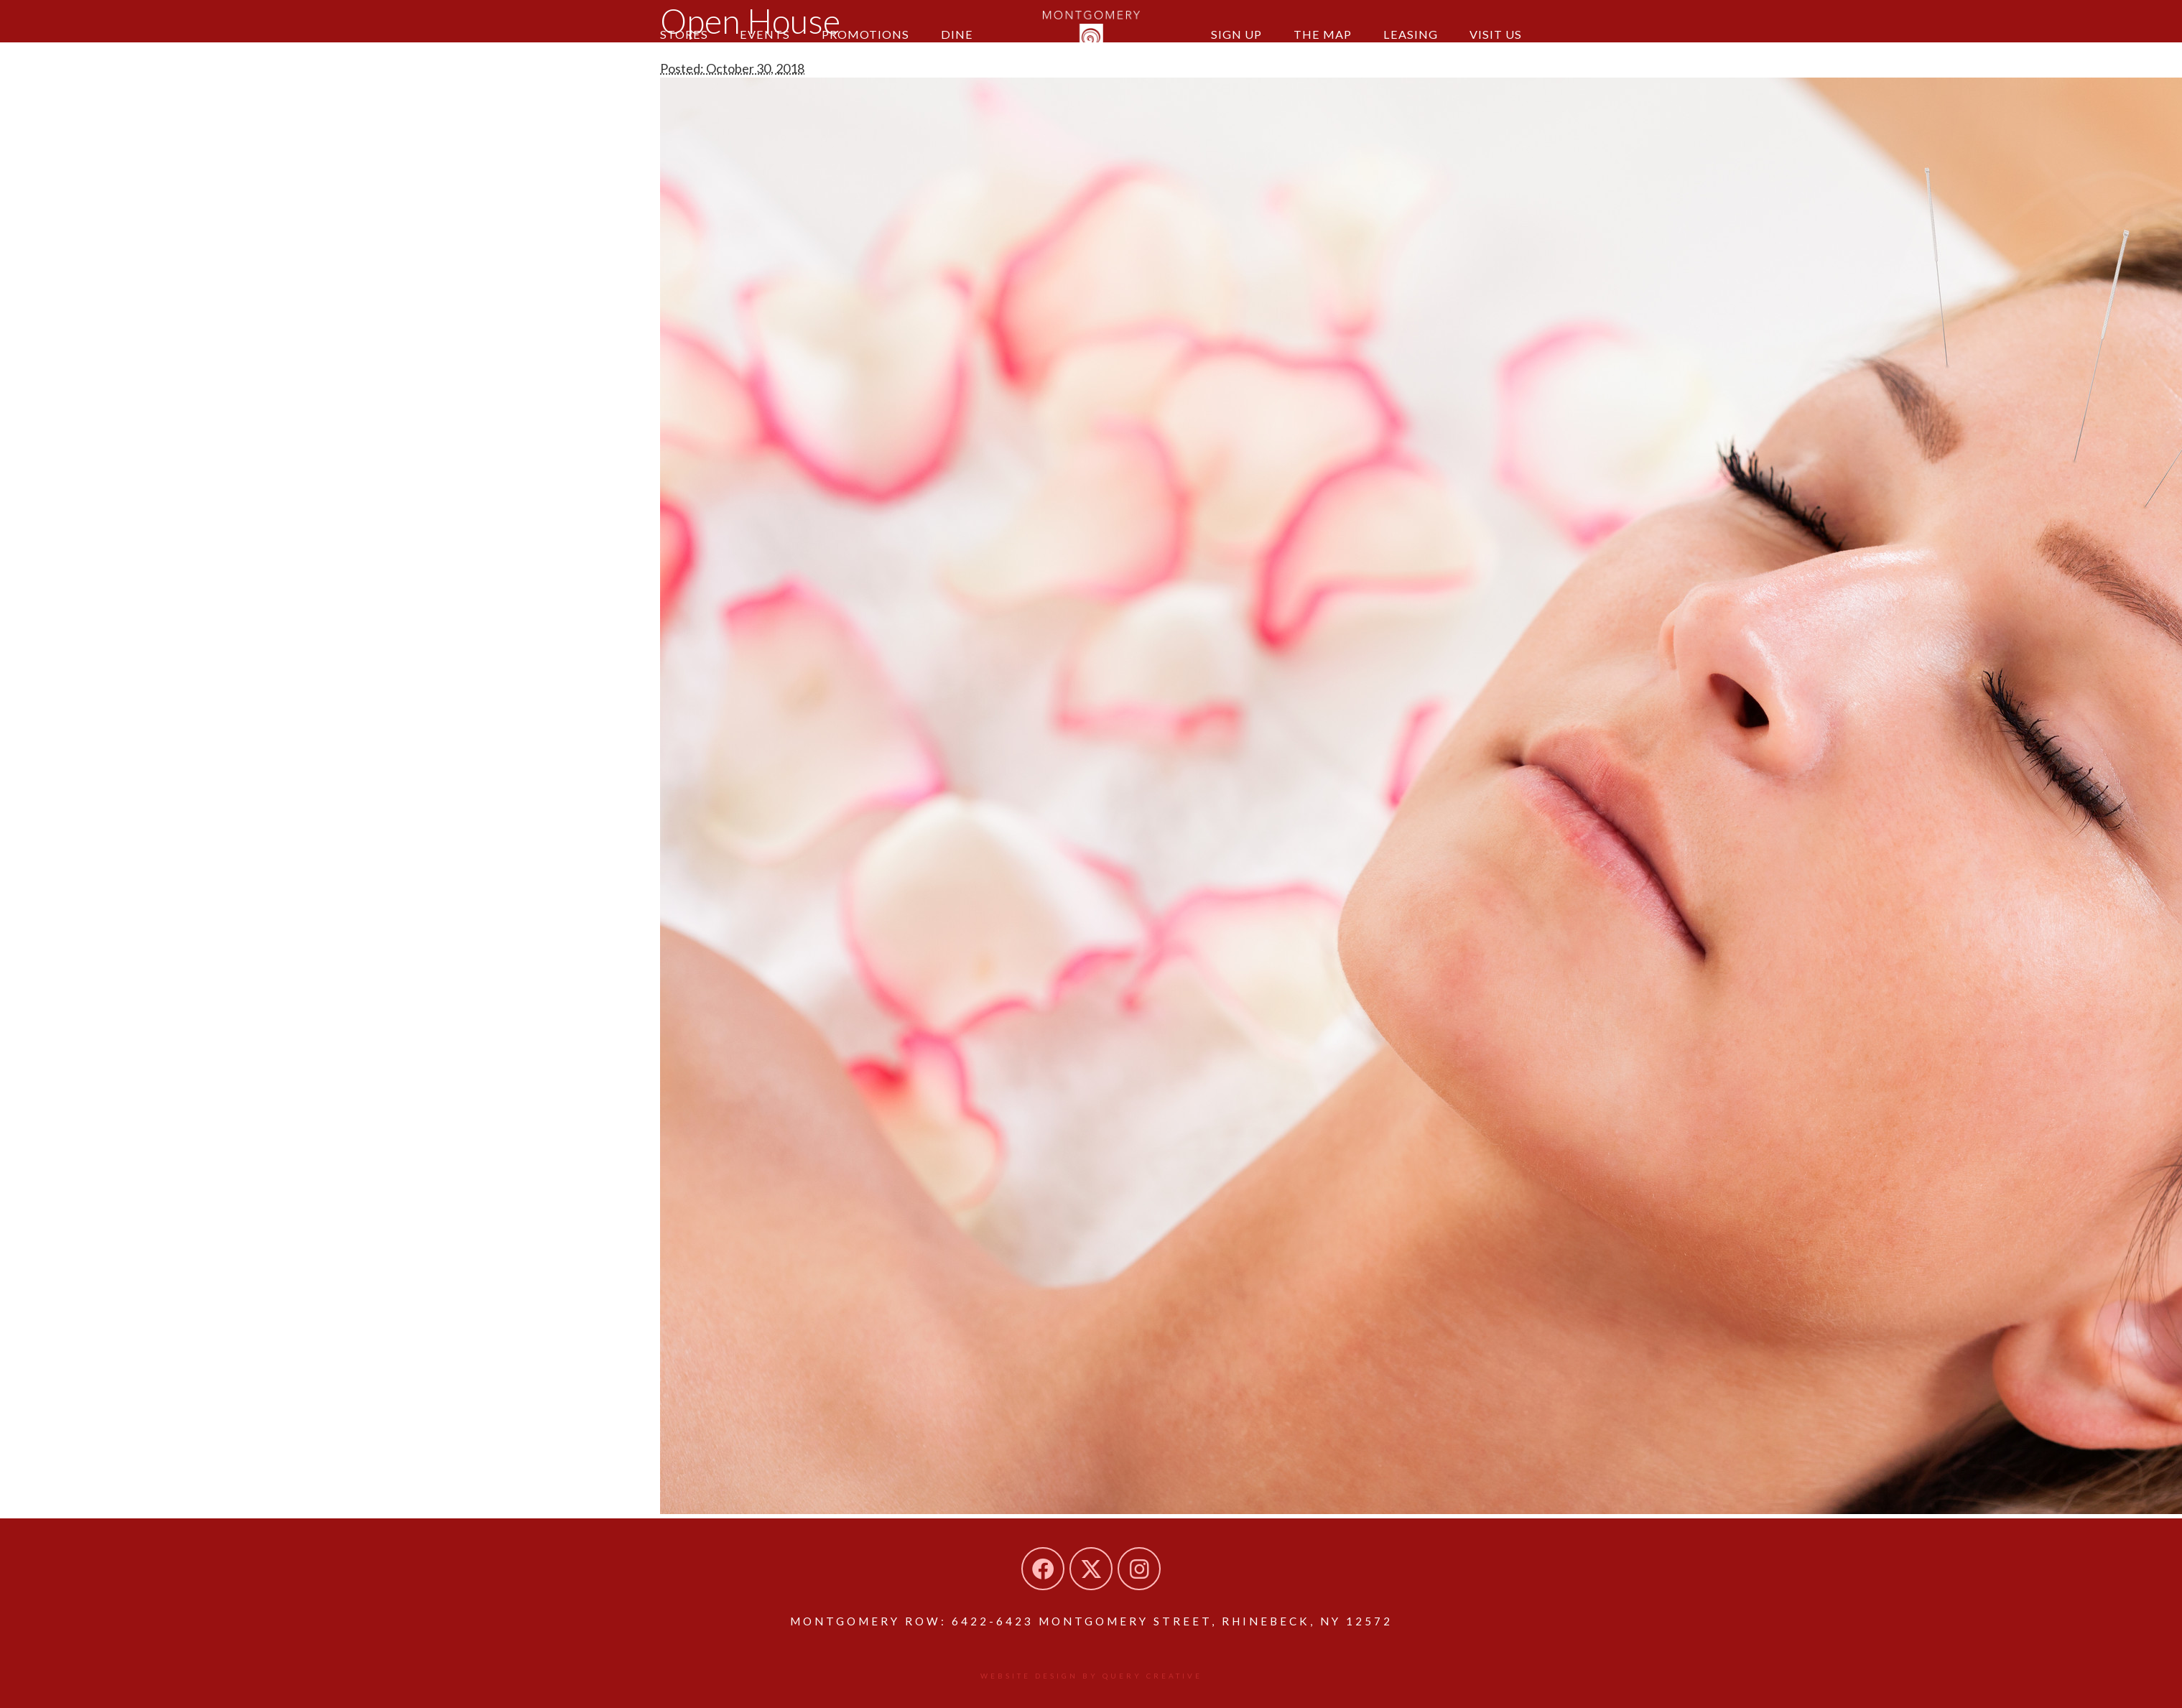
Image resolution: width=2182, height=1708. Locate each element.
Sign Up (1236, 34)
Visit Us (1496, 34)
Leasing (1410, 34)
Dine (957, 34)
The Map (1323, 34)
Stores (684, 34)
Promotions (865, 34)
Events (765, 34)
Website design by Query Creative (1091, 1675)
